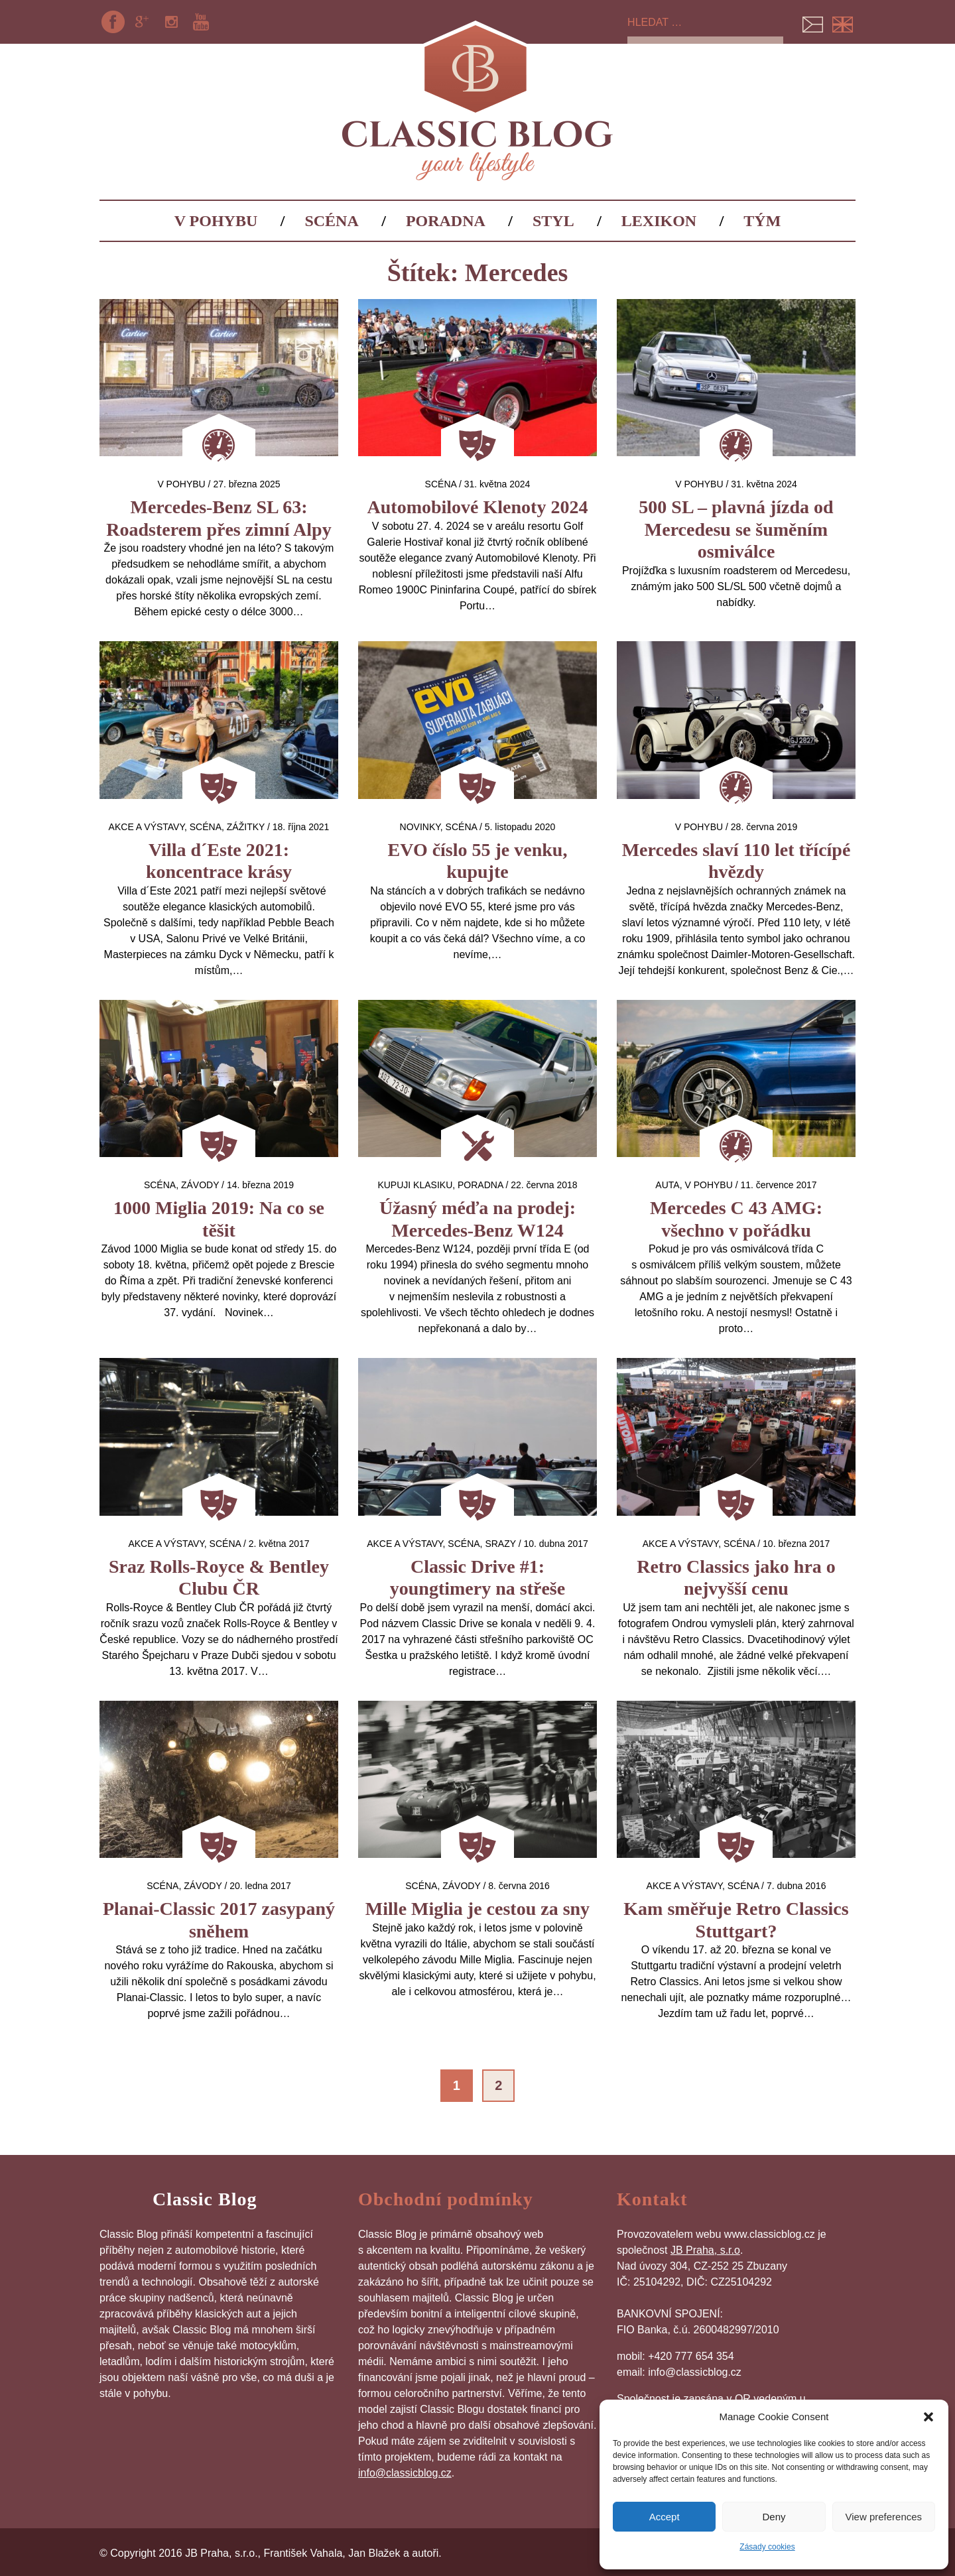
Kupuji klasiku (414, 1185)
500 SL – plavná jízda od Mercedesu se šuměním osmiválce (736, 529)
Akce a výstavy (146, 827)
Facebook (112, 22)
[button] (928, 2416)
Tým (762, 220)
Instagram (172, 22)
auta (667, 1185)
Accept (664, 2516)
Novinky (420, 827)
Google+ (142, 22)
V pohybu (216, 220)
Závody (200, 1185)
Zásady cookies (767, 2546)
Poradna (445, 220)
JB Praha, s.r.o (705, 2250)
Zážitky (246, 827)
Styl (553, 220)
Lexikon (658, 220)
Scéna (331, 220)
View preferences (884, 2516)
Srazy (500, 1543)
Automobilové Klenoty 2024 (477, 507)
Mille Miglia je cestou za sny (477, 1908)
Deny (773, 2516)
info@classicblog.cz (405, 2473)
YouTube (201, 22)
